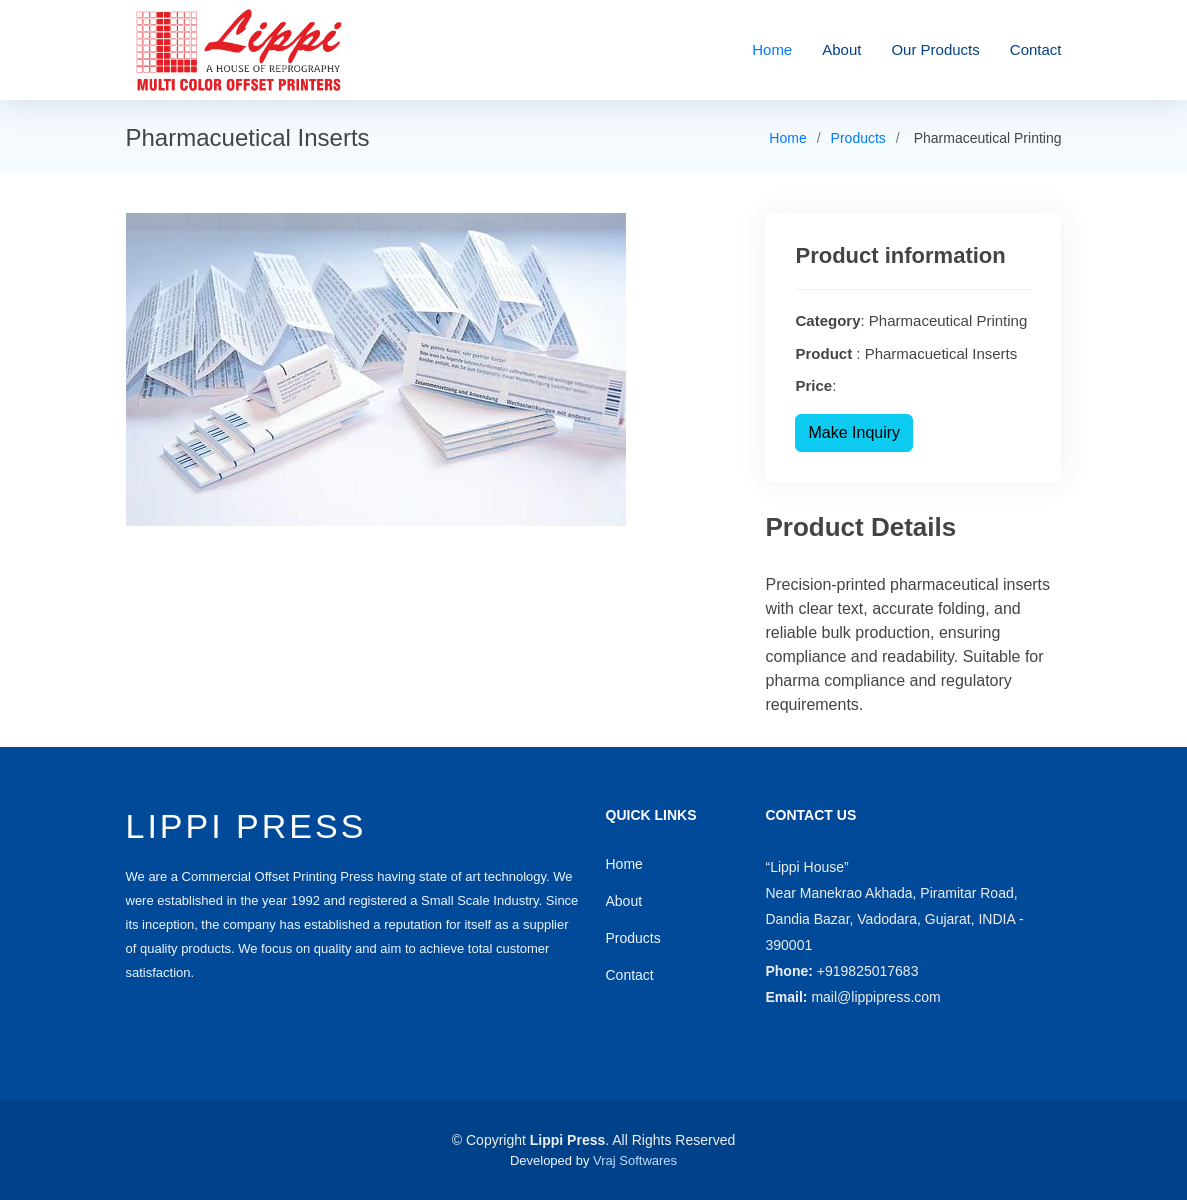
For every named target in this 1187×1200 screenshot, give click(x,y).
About (841, 49)
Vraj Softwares (635, 1160)
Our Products (935, 49)
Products (858, 138)
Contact (1036, 49)
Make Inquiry (854, 432)
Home (772, 49)
